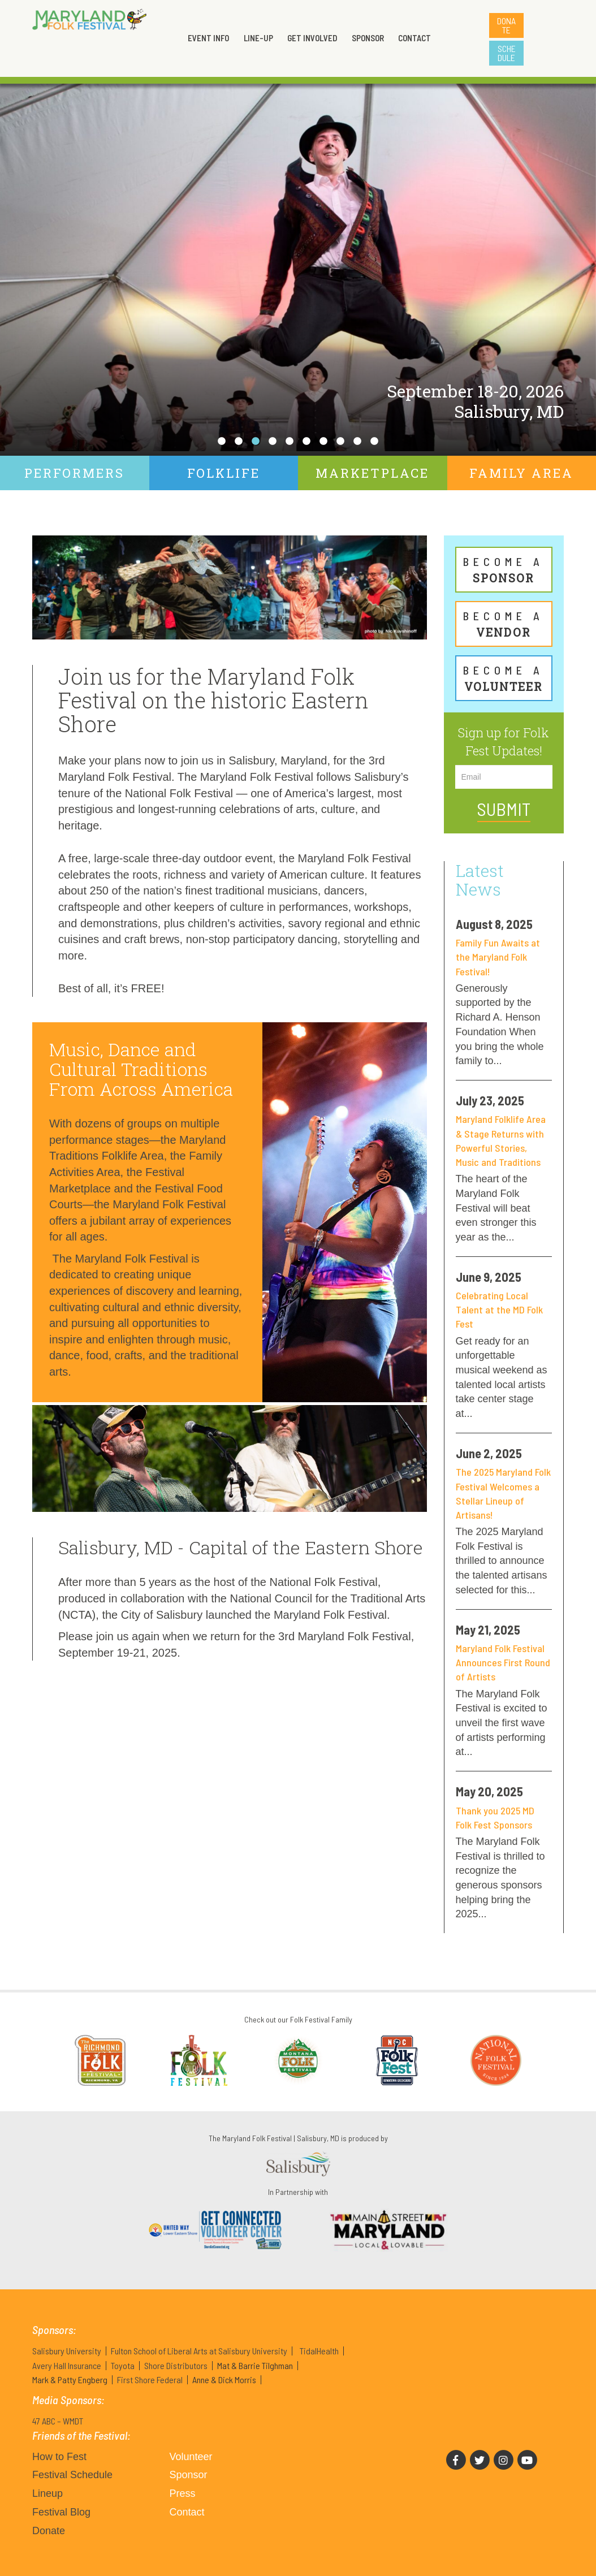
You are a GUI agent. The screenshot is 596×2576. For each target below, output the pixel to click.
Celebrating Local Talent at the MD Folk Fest (499, 1309)
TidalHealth (319, 2350)
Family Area (521, 473)
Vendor (504, 623)
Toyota (123, 2365)
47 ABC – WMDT (57, 2420)
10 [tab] (374, 441)
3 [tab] (255, 441)
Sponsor (368, 38)
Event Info (208, 38)
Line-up (258, 38)
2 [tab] (238, 441)
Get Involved (312, 38)
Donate (506, 25)
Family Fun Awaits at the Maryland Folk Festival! (498, 956)
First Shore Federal (150, 2379)
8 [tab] (340, 441)
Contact (414, 38)
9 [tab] (357, 441)
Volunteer (504, 678)
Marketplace (372, 473)
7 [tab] (323, 441)
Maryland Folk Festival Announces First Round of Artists (503, 1662)
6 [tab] (306, 441)
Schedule (507, 53)
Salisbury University (66, 2350)
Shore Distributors (176, 2365)
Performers (74, 473)
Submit (503, 808)
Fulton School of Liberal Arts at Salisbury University (199, 2350)
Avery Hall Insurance (66, 2365)
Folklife (223, 473)
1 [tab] (221, 441)
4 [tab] (272, 441)
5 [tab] (289, 441)
